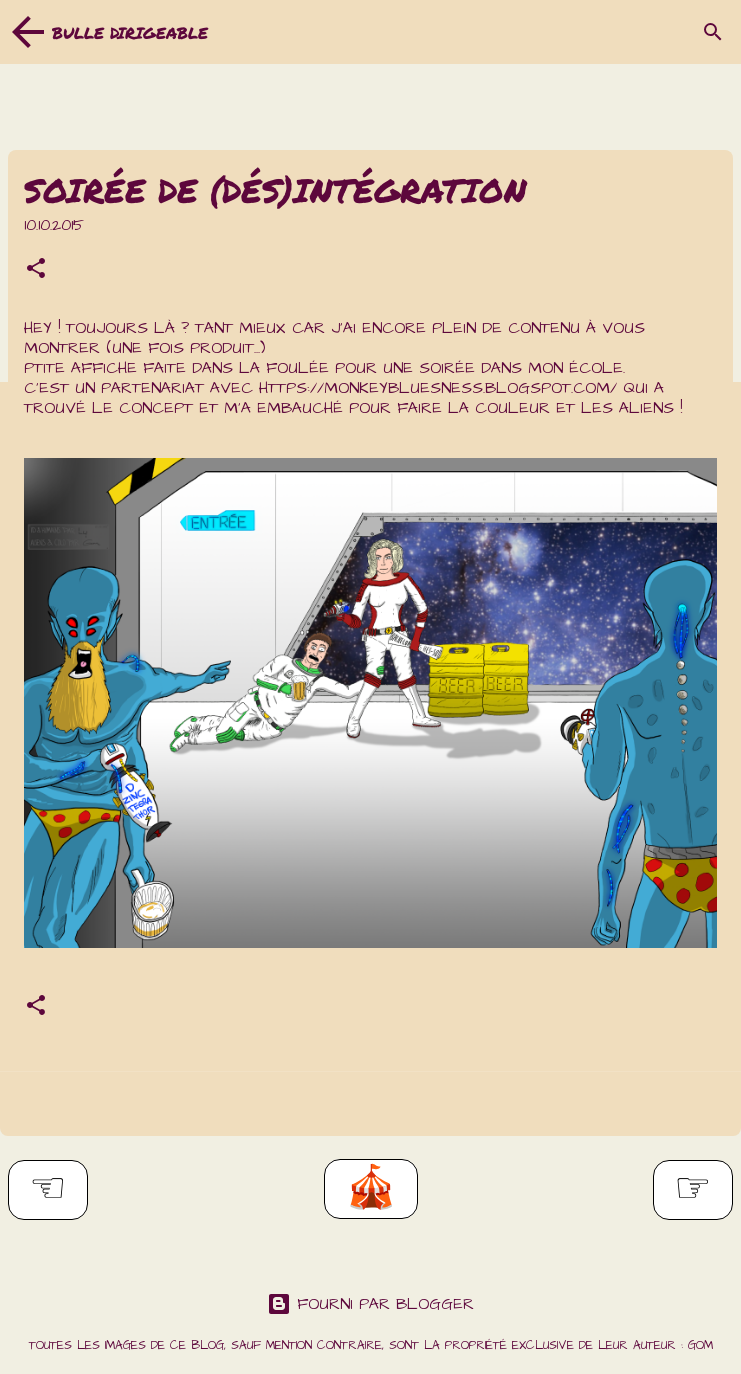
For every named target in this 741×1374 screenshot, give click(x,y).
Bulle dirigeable (130, 32)
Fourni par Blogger (370, 1304)
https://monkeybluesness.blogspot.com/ (438, 388)
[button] (36, 271)
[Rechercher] (713, 32)
